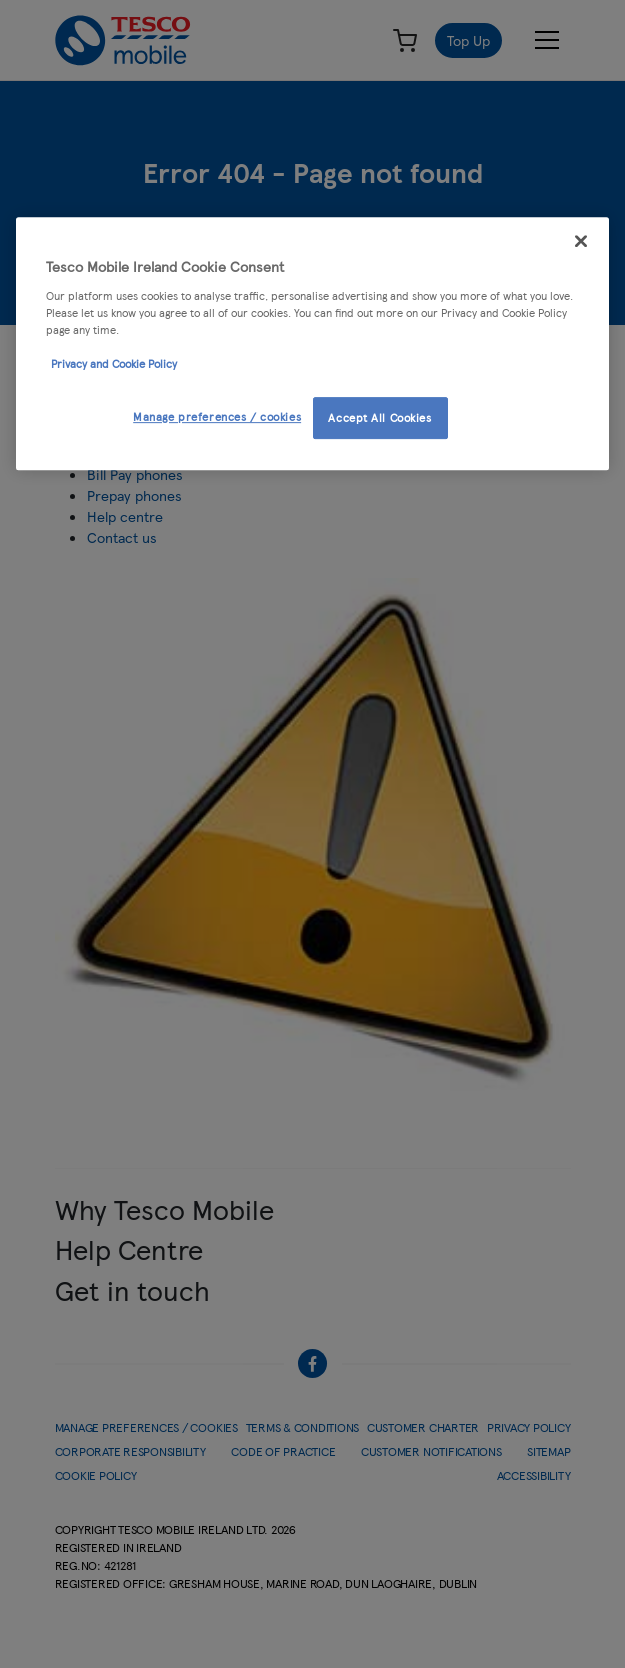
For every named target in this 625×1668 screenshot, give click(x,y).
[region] (313, 343)
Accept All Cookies (379, 417)
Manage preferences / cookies (217, 416)
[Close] (581, 241)
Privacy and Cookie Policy (114, 363)
